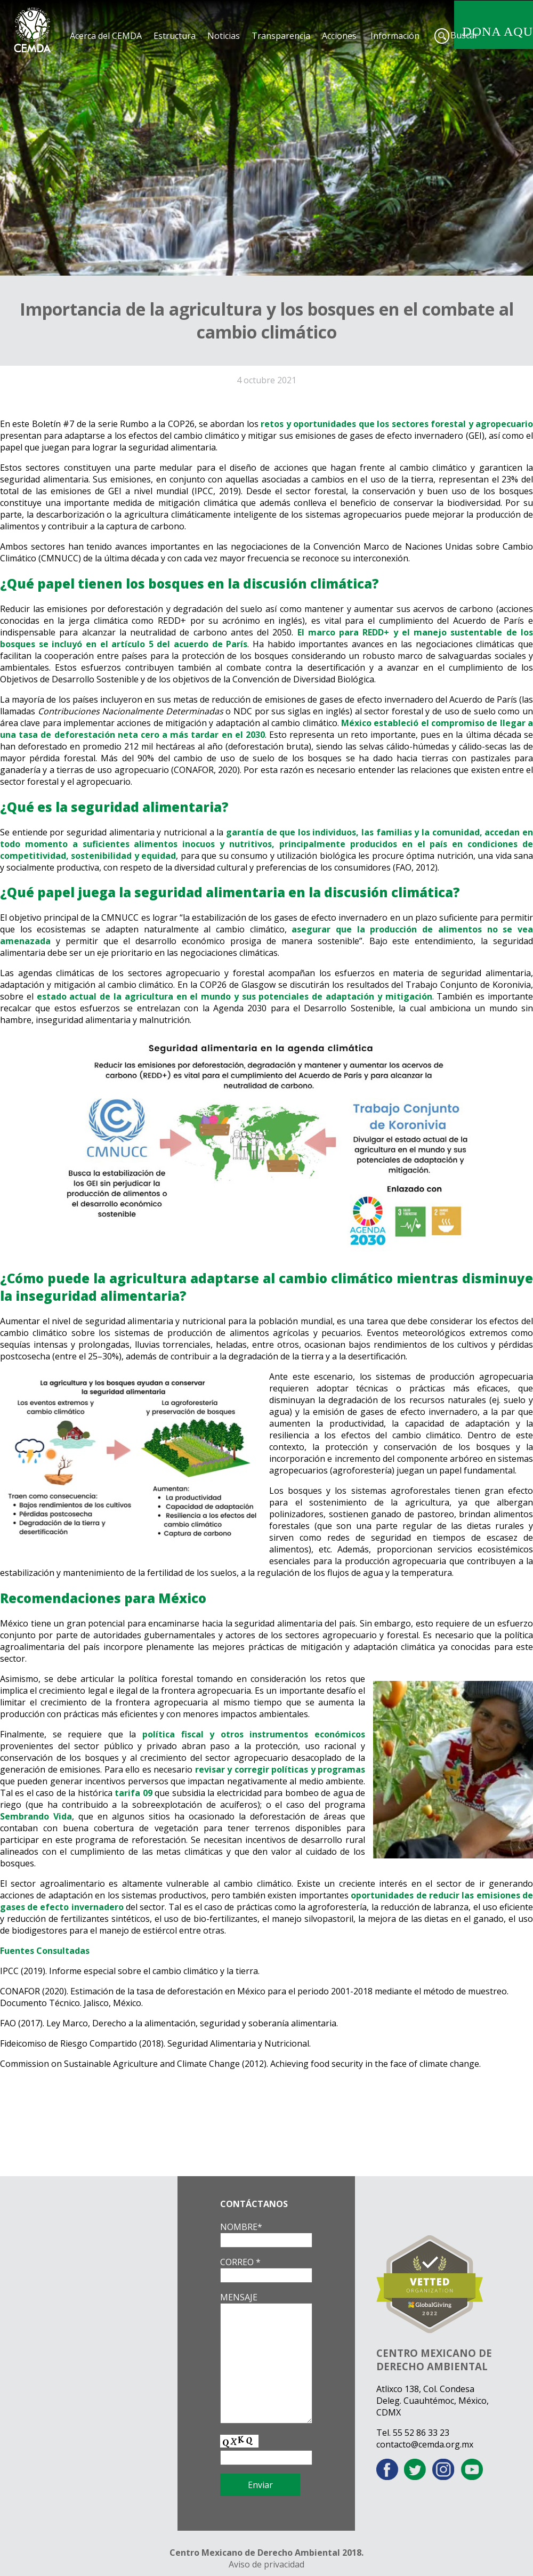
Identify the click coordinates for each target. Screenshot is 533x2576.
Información (394, 36)
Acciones (339, 36)
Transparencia (281, 36)
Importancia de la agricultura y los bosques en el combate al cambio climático (267, 320)
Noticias (223, 36)
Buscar (464, 35)
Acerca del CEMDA (106, 36)
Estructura (175, 36)
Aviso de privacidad (266, 2564)
